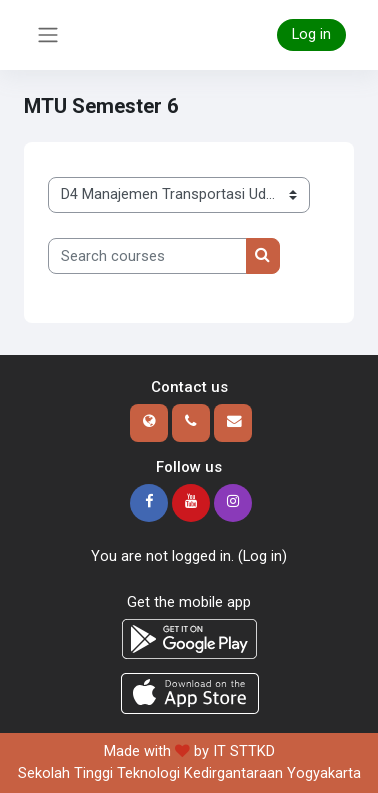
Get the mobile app (189, 602)
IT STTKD (244, 751)
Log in (311, 34)
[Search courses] (147, 256)
